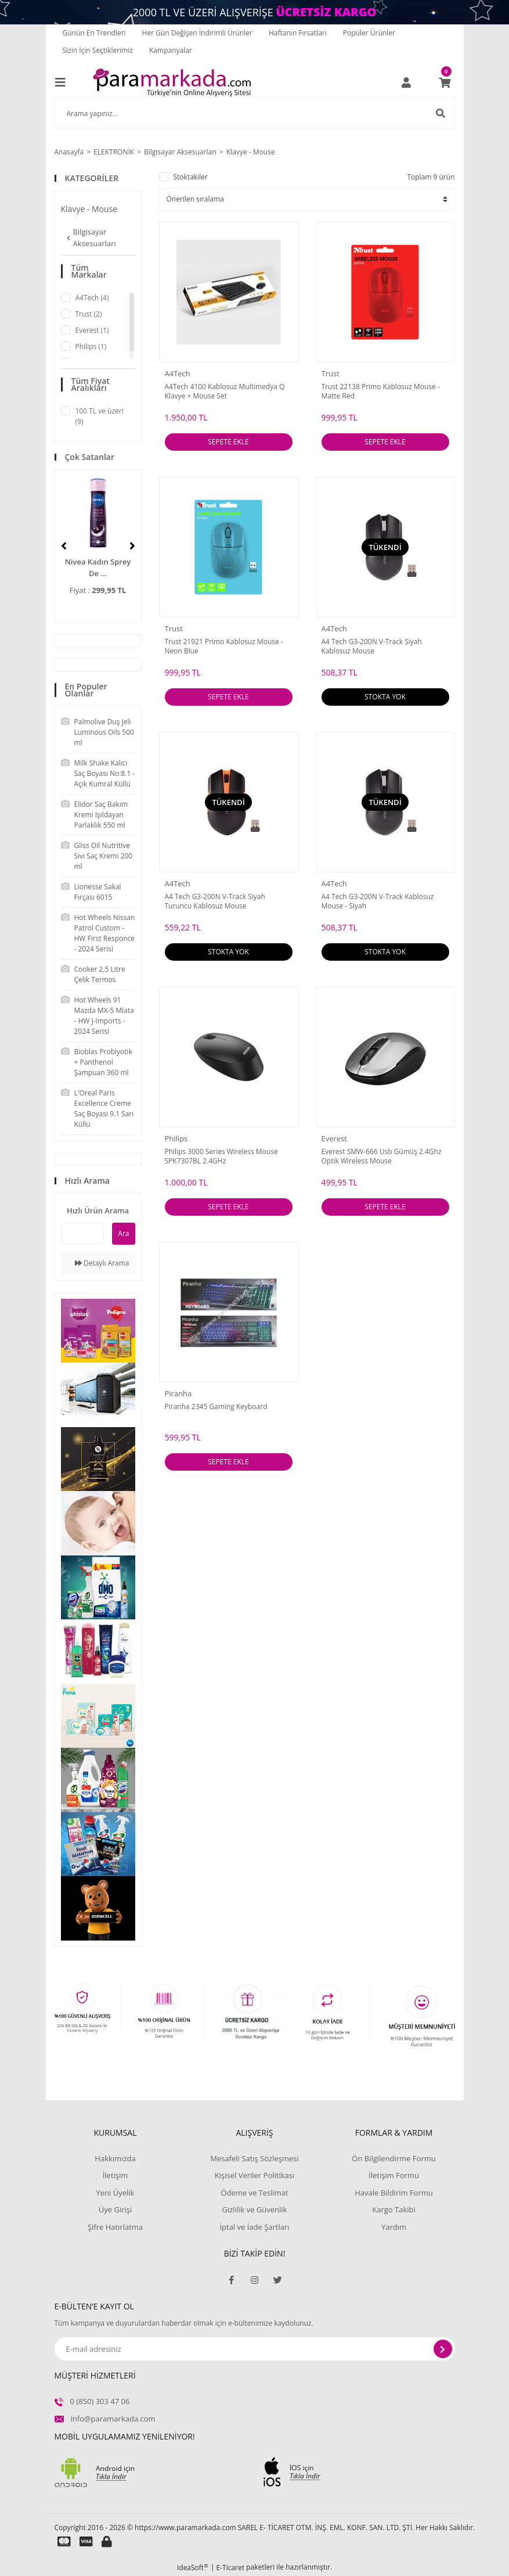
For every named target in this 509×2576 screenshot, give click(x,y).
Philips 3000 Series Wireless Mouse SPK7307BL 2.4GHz (221, 1156)
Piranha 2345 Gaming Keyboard (216, 1406)
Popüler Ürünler (369, 33)
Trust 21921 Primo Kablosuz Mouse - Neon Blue (224, 646)
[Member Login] (406, 82)
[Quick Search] (82, 1234)
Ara (123, 1233)
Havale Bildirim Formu (394, 2192)
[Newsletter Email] (255, 2349)
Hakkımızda (115, 2158)
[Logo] (171, 82)
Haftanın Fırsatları (298, 33)
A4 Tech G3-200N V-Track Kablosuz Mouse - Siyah (378, 901)
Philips (176, 1138)
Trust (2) (88, 314)
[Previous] (64, 546)
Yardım (393, 2227)
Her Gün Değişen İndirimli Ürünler (197, 33)
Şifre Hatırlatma (115, 2227)
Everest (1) (92, 330)
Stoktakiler (191, 177)
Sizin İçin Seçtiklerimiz (98, 50)
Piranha (178, 1393)
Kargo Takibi (393, 2209)
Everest (334, 1138)
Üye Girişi (115, 2209)
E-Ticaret (230, 2568)
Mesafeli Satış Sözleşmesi (254, 2158)
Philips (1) (91, 346)
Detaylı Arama (102, 1263)
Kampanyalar (170, 50)
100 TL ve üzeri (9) (99, 416)
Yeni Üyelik (115, 2192)
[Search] (255, 113)
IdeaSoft (192, 2568)
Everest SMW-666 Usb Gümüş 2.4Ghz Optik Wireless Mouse (382, 1156)
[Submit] (443, 2349)
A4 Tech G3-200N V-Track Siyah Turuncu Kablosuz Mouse (215, 901)
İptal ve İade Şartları (254, 2227)
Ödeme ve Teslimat (254, 2192)
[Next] (132, 546)
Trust (331, 373)
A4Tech (177, 373)
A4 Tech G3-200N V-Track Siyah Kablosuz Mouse (372, 646)
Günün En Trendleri (94, 33)
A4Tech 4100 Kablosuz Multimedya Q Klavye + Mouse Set (225, 391)
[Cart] (444, 82)
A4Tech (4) (92, 298)
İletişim (115, 2175)
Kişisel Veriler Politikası (254, 2175)
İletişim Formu (394, 2175)
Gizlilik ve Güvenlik (254, 2209)
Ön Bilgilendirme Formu (393, 2158)
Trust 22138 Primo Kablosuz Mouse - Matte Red (381, 391)
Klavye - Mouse (250, 152)
